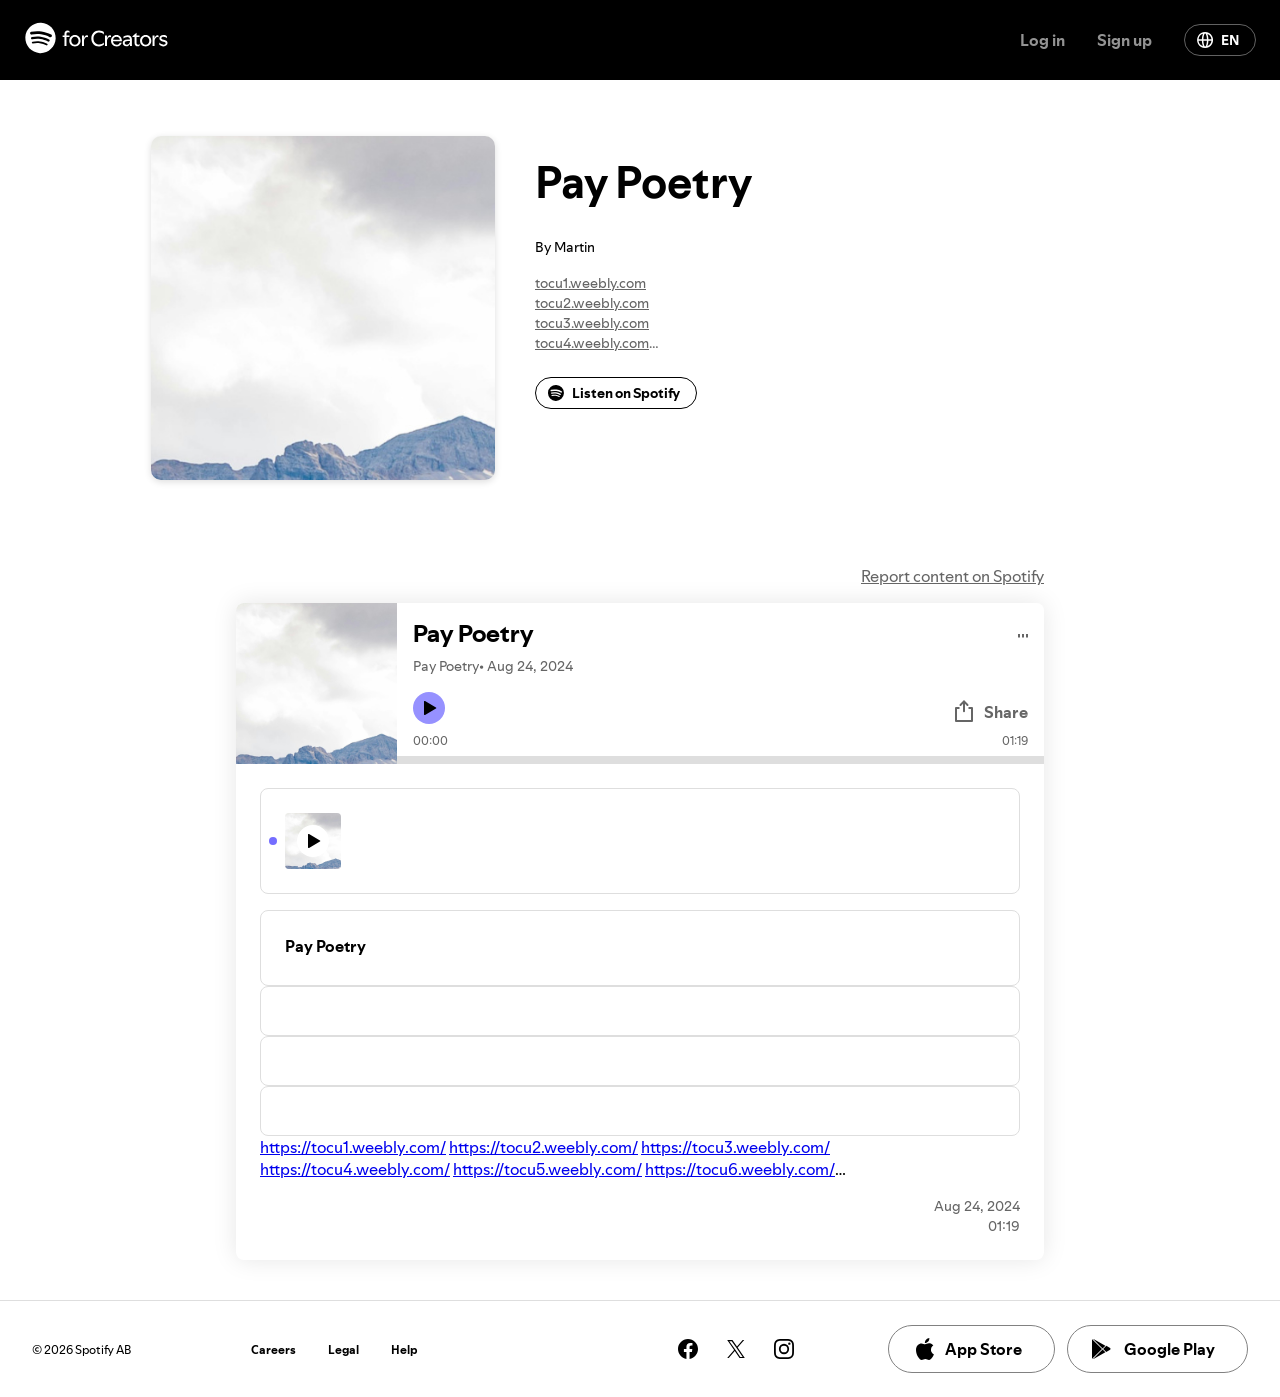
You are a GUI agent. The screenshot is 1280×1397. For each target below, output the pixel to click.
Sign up (1124, 40)
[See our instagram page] (784, 1349)
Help (404, 1349)
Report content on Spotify (952, 576)
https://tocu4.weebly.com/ (355, 1169)
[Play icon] (429, 708)
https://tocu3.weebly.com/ (735, 1147)
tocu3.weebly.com (592, 323)
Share (990, 712)
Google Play (1153, 1349)
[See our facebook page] (688, 1349)
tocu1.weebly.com (590, 283)
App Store (967, 1349)
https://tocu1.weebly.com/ (353, 1147)
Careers (273, 1349)
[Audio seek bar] (720, 760)
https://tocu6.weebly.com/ (740, 1169)
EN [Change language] (1218, 40)
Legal (343, 1349)
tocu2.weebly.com (592, 303)
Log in (1042, 40)
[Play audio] (1023, 632)
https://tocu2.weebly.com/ (543, 1147)
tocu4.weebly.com (592, 343)
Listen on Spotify (614, 393)
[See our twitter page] (736, 1349)
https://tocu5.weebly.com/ (547, 1169)
